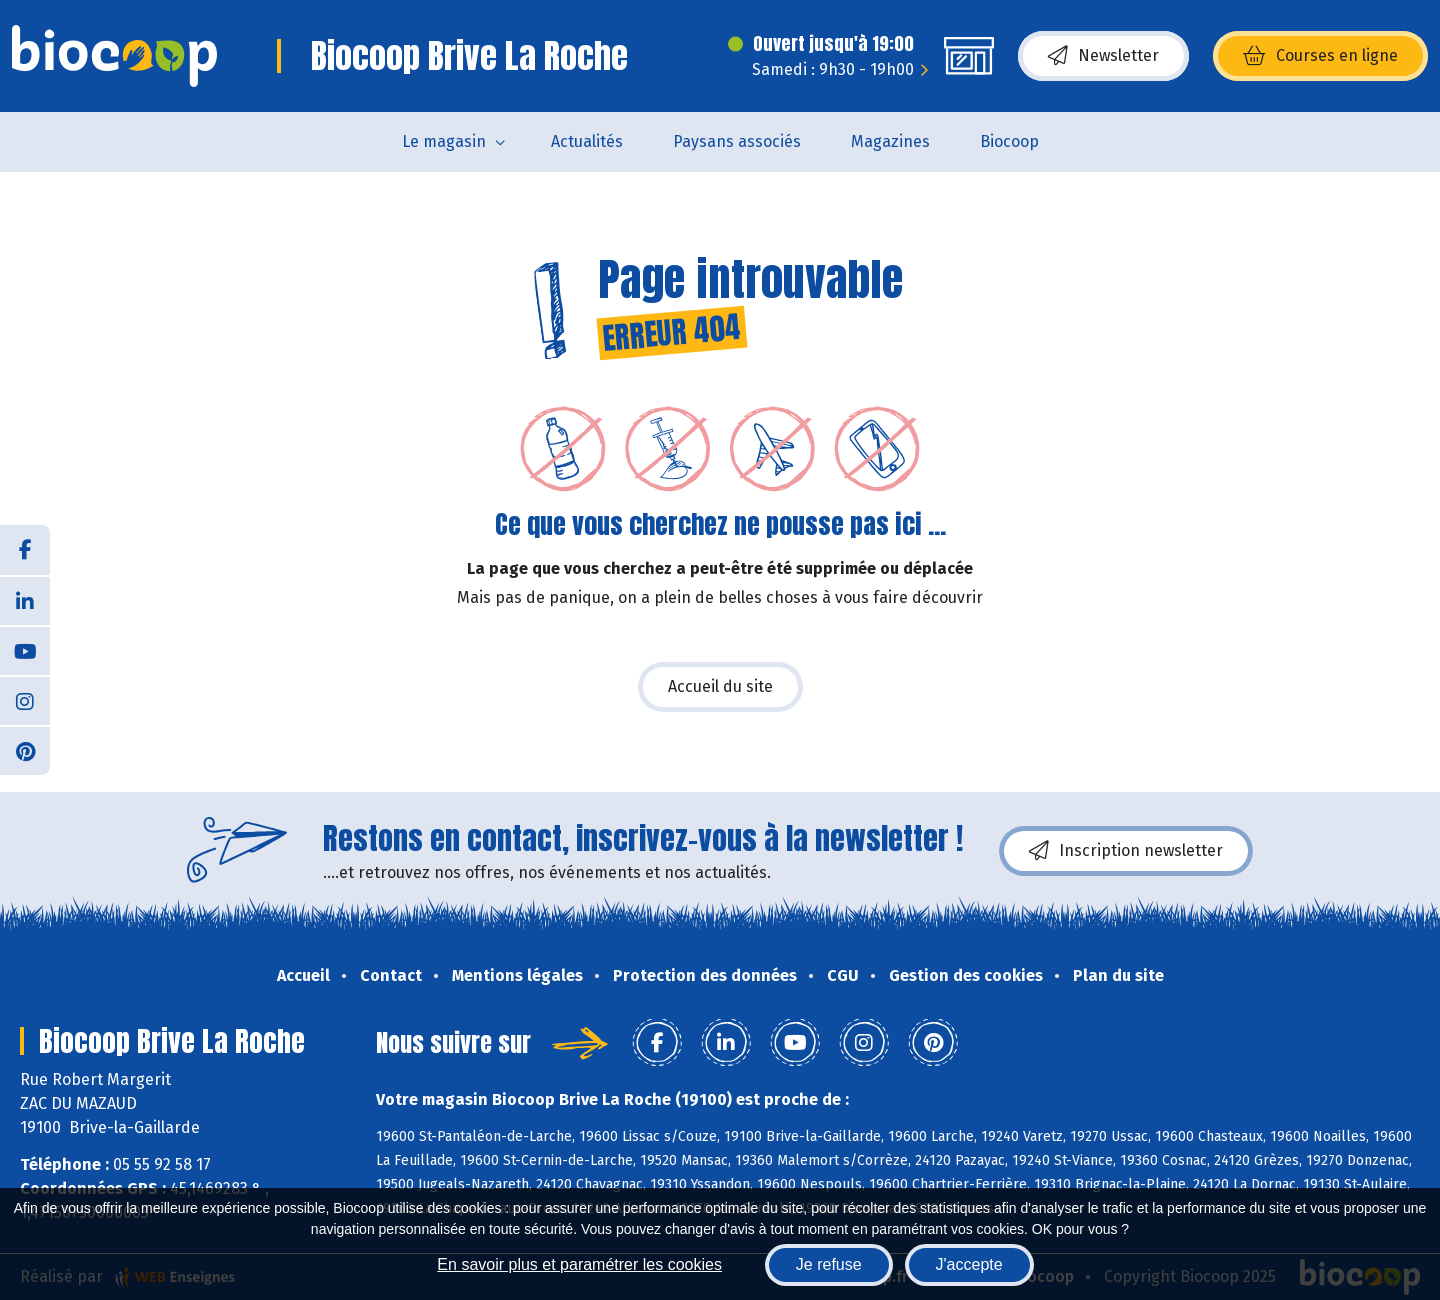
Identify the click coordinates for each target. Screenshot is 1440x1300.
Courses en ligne (1320, 56)
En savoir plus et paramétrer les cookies (579, 1264)
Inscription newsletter (1126, 851)
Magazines (890, 141)
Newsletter (1103, 56)
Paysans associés (737, 141)
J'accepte (969, 1264)
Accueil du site (720, 686)
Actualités (587, 141)
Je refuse (829, 1264)
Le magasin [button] (444, 141)
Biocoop (1009, 141)
